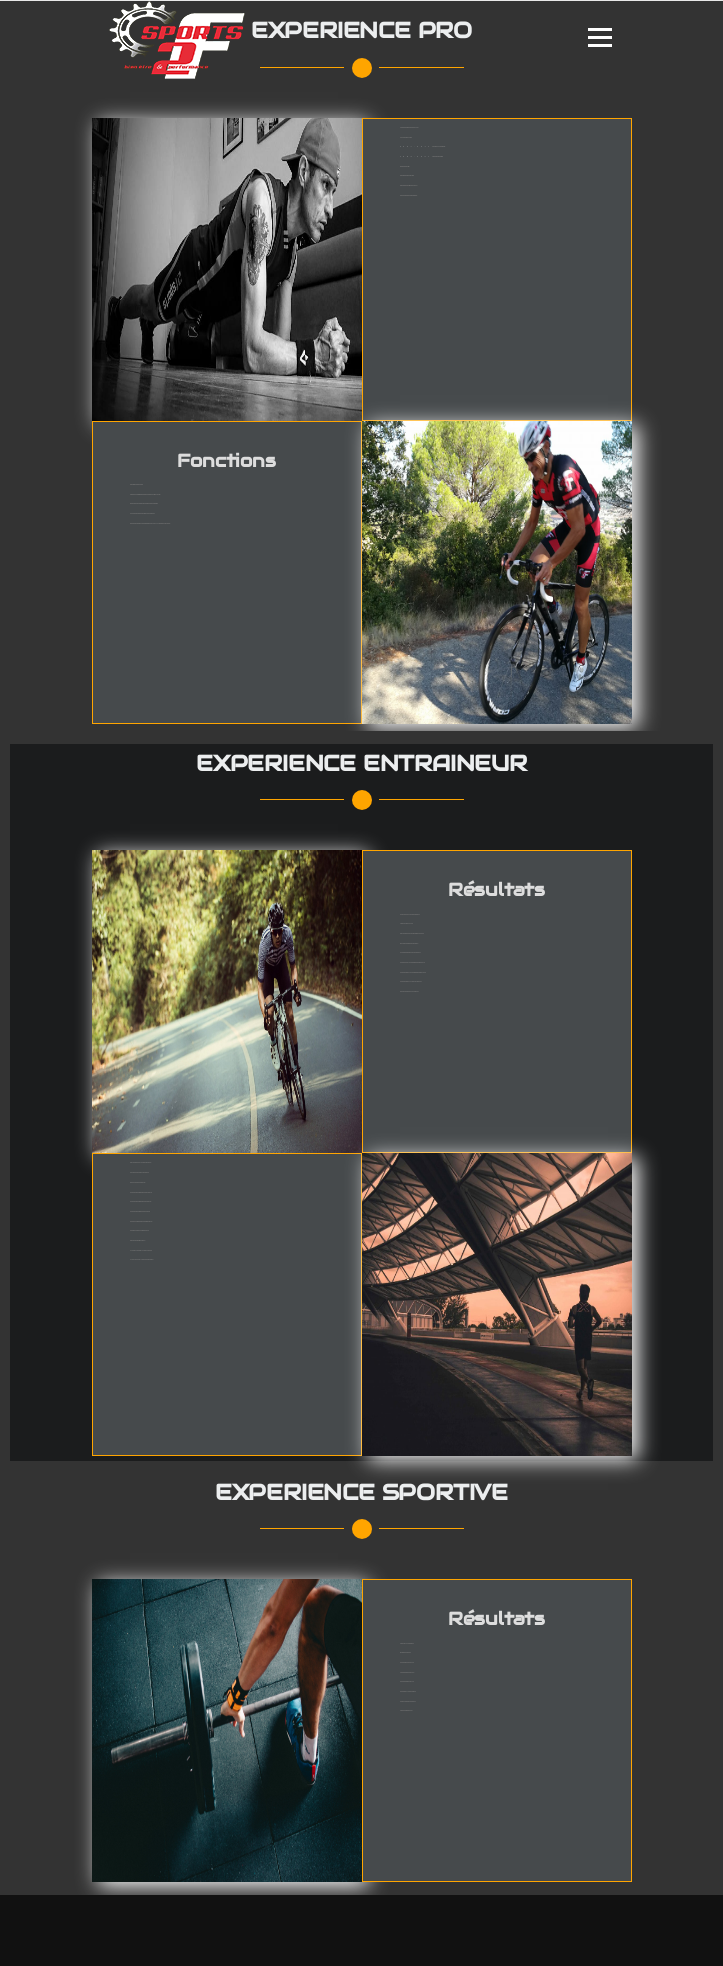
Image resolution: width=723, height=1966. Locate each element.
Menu (599, 37)
